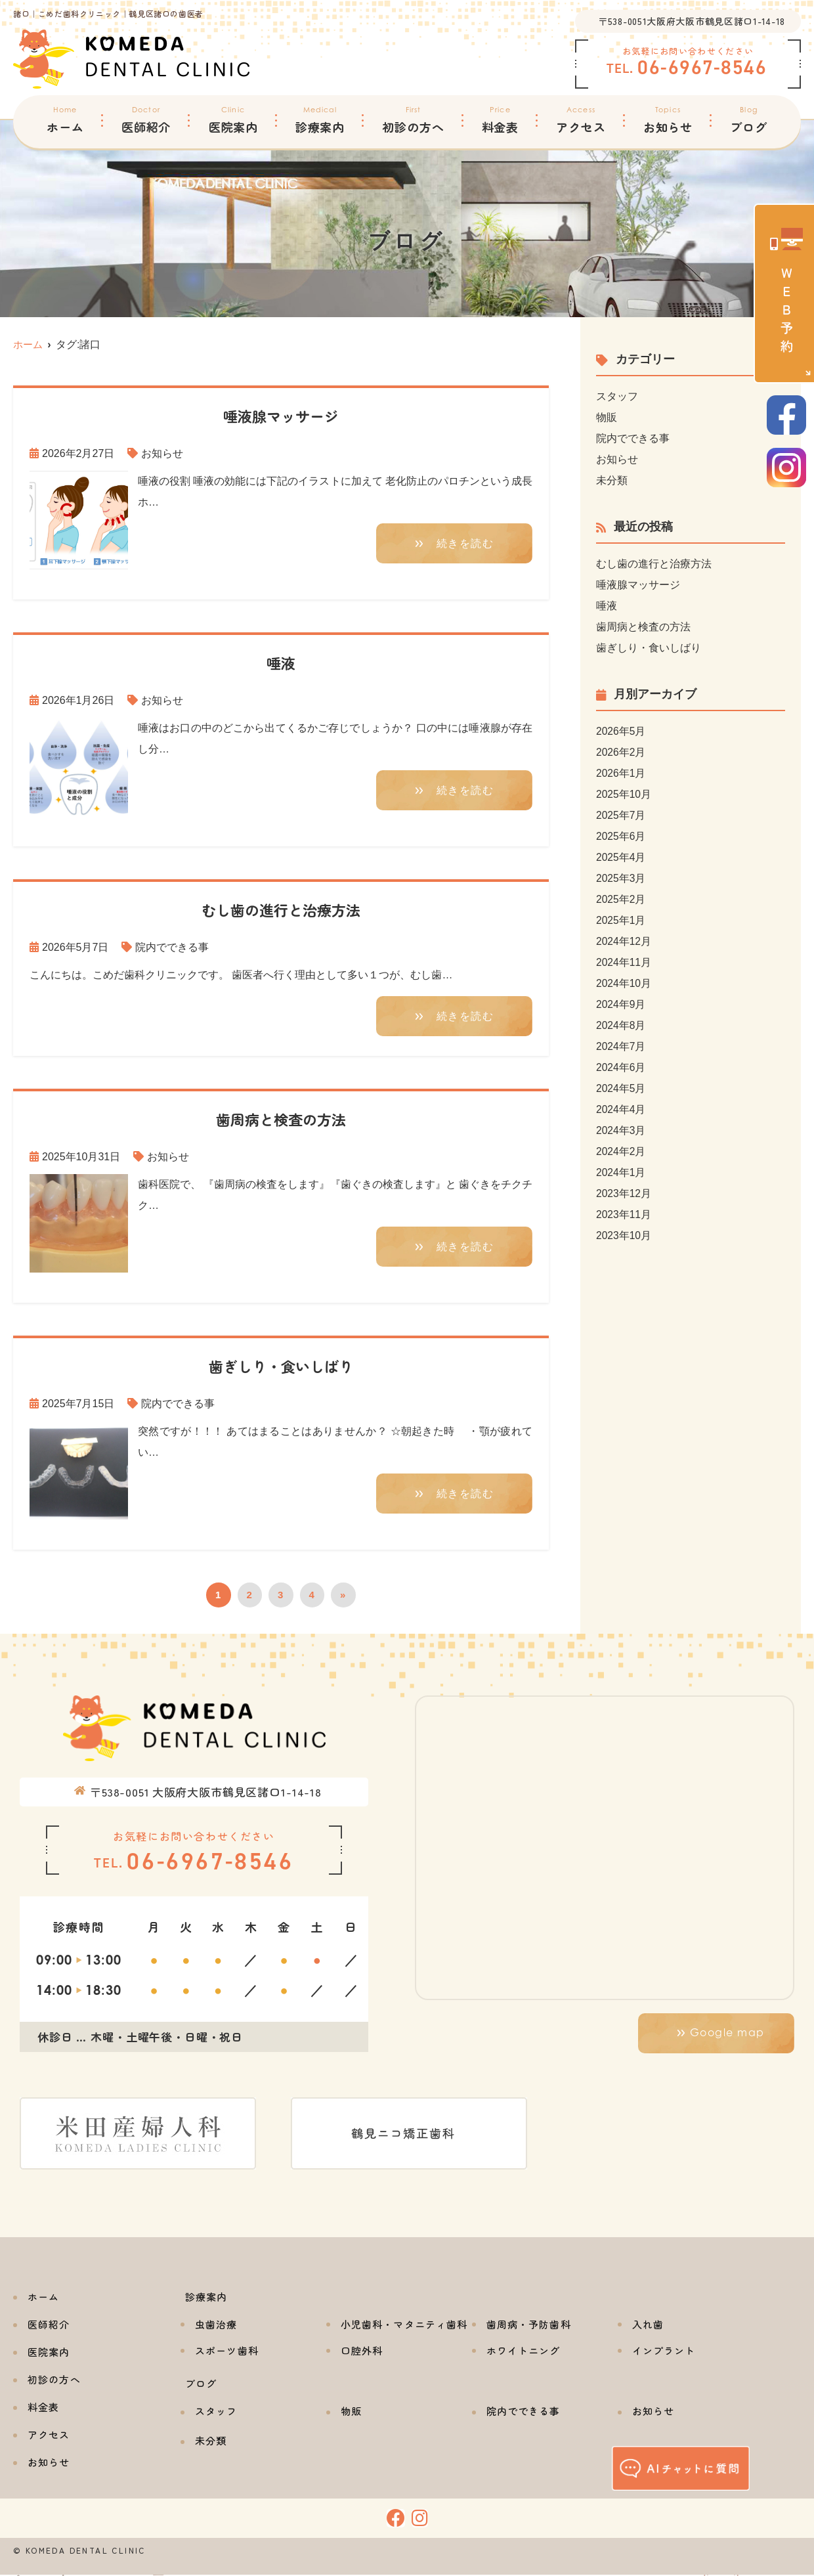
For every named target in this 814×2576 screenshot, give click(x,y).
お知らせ (668, 119)
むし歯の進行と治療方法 (654, 563)
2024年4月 (621, 1109)
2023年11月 (624, 1214)
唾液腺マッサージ (638, 584)
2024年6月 (621, 1067)
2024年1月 (621, 1172)
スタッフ (617, 396)
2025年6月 (621, 836)
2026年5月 (621, 731)
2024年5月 (621, 1088)
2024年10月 (624, 983)
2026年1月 (621, 773)
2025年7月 (621, 815)
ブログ (748, 119)
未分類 (612, 480)
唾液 (606, 605)
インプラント (664, 2352)
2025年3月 (621, 878)
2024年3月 (621, 1130)
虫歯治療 (216, 2325)
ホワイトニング (523, 2352)
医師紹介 (146, 119)
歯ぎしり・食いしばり (648, 647)
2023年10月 (624, 1235)
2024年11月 (624, 962)
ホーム (65, 119)
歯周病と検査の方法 (643, 626)
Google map (727, 2034)
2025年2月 (621, 899)
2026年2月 (621, 752)
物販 (606, 417)
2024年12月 (624, 941)
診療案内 (320, 119)
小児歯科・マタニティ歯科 (404, 2325)
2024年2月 (621, 1151)
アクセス (581, 119)
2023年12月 (624, 1193)
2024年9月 (621, 1004)
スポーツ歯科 (227, 2352)
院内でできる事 (172, 947)
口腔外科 (362, 2352)
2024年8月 (621, 1025)
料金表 (500, 119)
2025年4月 (621, 857)
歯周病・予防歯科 (528, 2325)
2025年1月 (621, 920)
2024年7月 (621, 1046)
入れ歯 (648, 2325)
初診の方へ (413, 119)
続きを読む (465, 543)
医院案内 (233, 119)
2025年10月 (624, 794)
